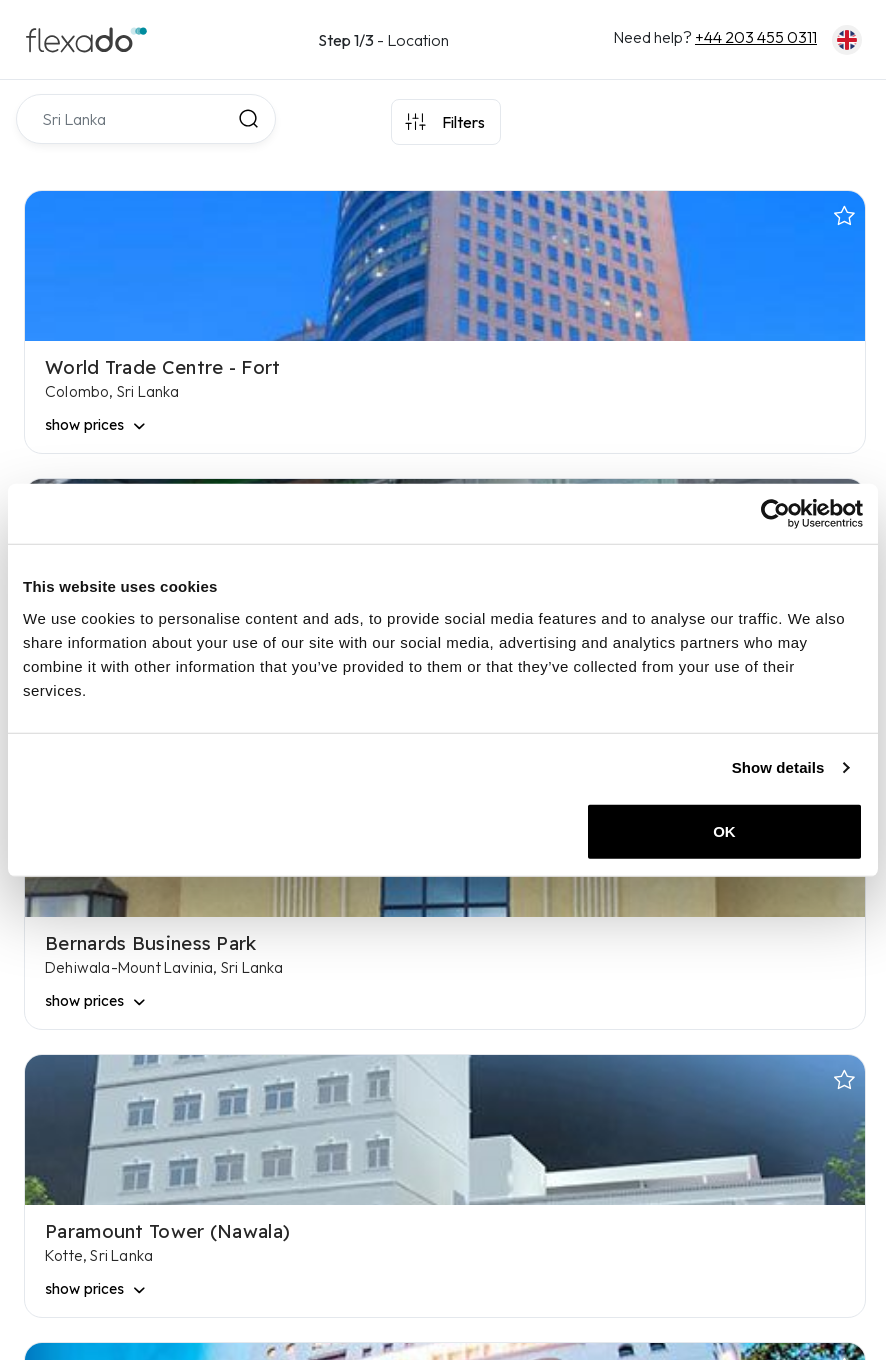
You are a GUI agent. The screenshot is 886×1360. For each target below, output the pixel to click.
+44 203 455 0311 (756, 37)
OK (724, 830)
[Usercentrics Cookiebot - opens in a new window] (775, 514)
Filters (463, 122)
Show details (778, 767)
